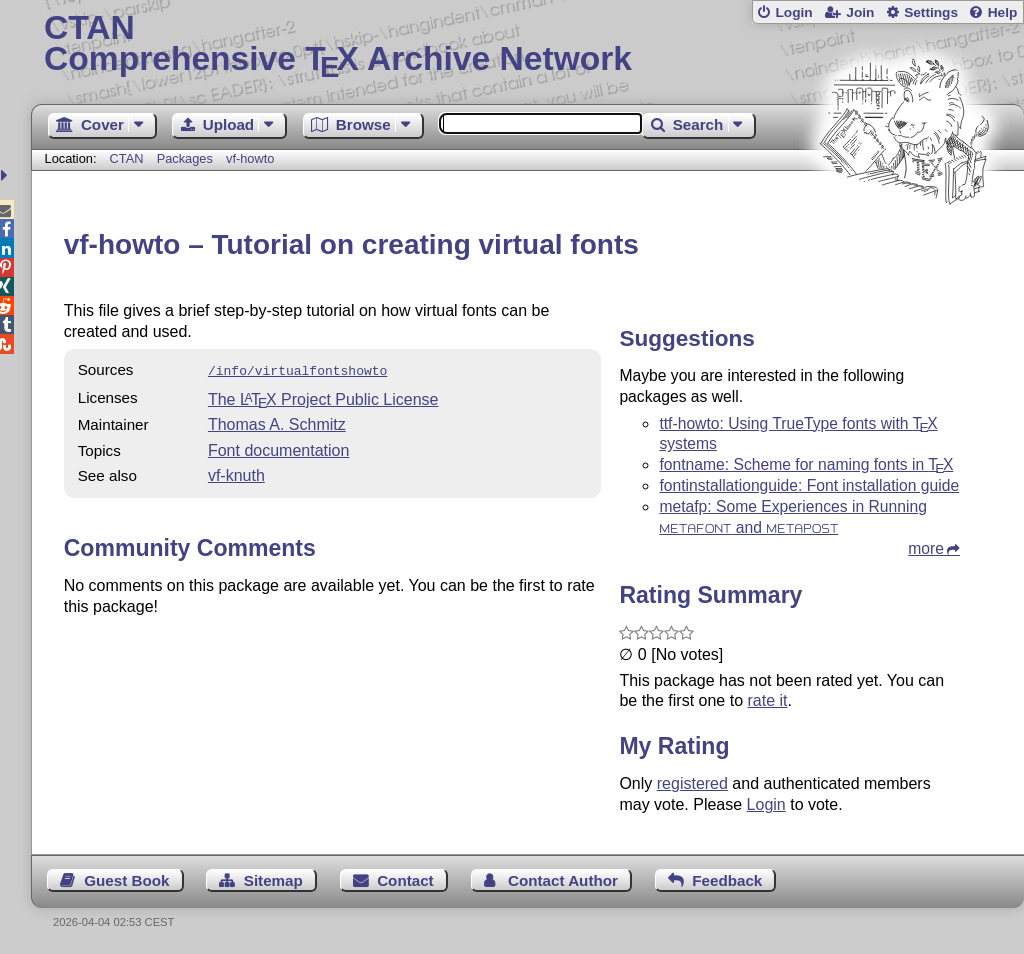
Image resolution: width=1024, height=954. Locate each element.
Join (860, 12)
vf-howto (250, 158)
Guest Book (126, 880)
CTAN (127, 158)
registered (692, 783)
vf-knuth (236, 473)
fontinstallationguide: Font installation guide (809, 485)
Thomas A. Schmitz (277, 422)
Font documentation (278, 448)
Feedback (727, 880)
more (926, 548)
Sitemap (273, 880)
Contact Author (563, 880)
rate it (767, 700)
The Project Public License (323, 397)
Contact (405, 880)
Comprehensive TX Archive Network (527, 45)
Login (793, 12)
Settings (931, 12)
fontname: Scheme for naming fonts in (806, 464)
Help (1003, 12)
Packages (187, 158)
